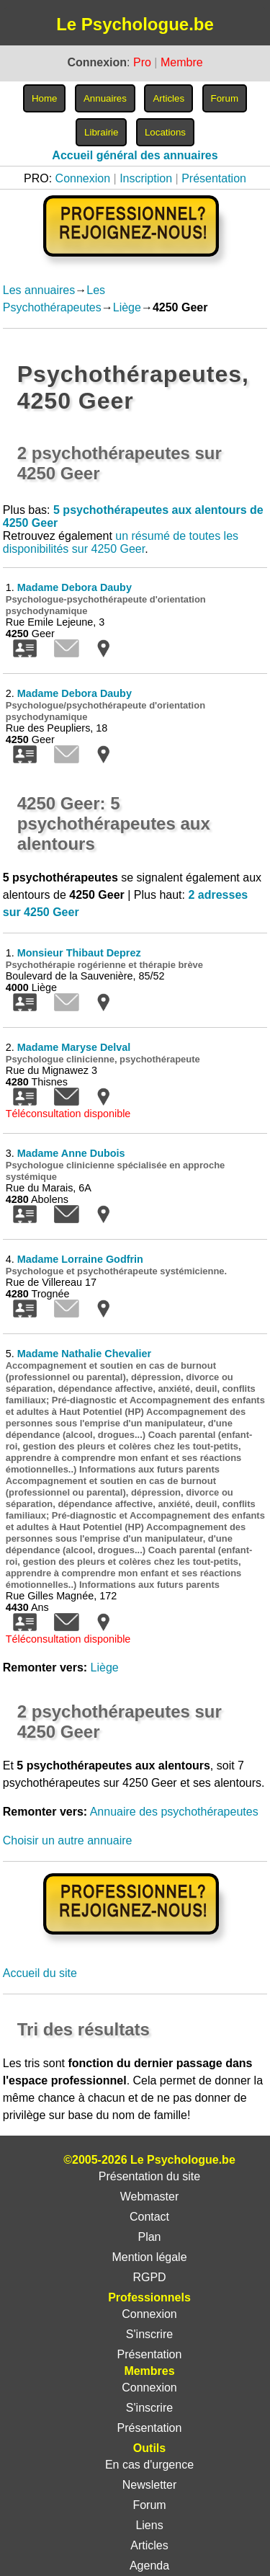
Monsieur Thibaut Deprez (79, 953)
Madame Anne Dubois (71, 1153)
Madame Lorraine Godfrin (80, 1259)
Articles (149, 2545)
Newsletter (149, 2485)
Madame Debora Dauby (74, 587)
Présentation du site (149, 2176)
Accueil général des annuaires (134, 155)
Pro (142, 62)
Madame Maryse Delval (74, 1047)
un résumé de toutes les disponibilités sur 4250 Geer (120, 542)
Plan (149, 2237)
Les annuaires (39, 290)
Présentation (213, 178)
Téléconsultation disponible (68, 1113)
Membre (182, 62)
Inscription (146, 178)
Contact (149, 2217)
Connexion (83, 178)
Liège (127, 307)
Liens (149, 2525)
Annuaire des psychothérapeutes (174, 1812)
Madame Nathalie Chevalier (84, 1353)
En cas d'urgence (149, 2465)
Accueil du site (40, 1973)
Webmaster (149, 2196)
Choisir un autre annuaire (67, 1840)
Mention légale (149, 2257)
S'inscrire (149, 2334)
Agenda (149, 2565)
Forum (149, 2505)
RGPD (149, 2277)
